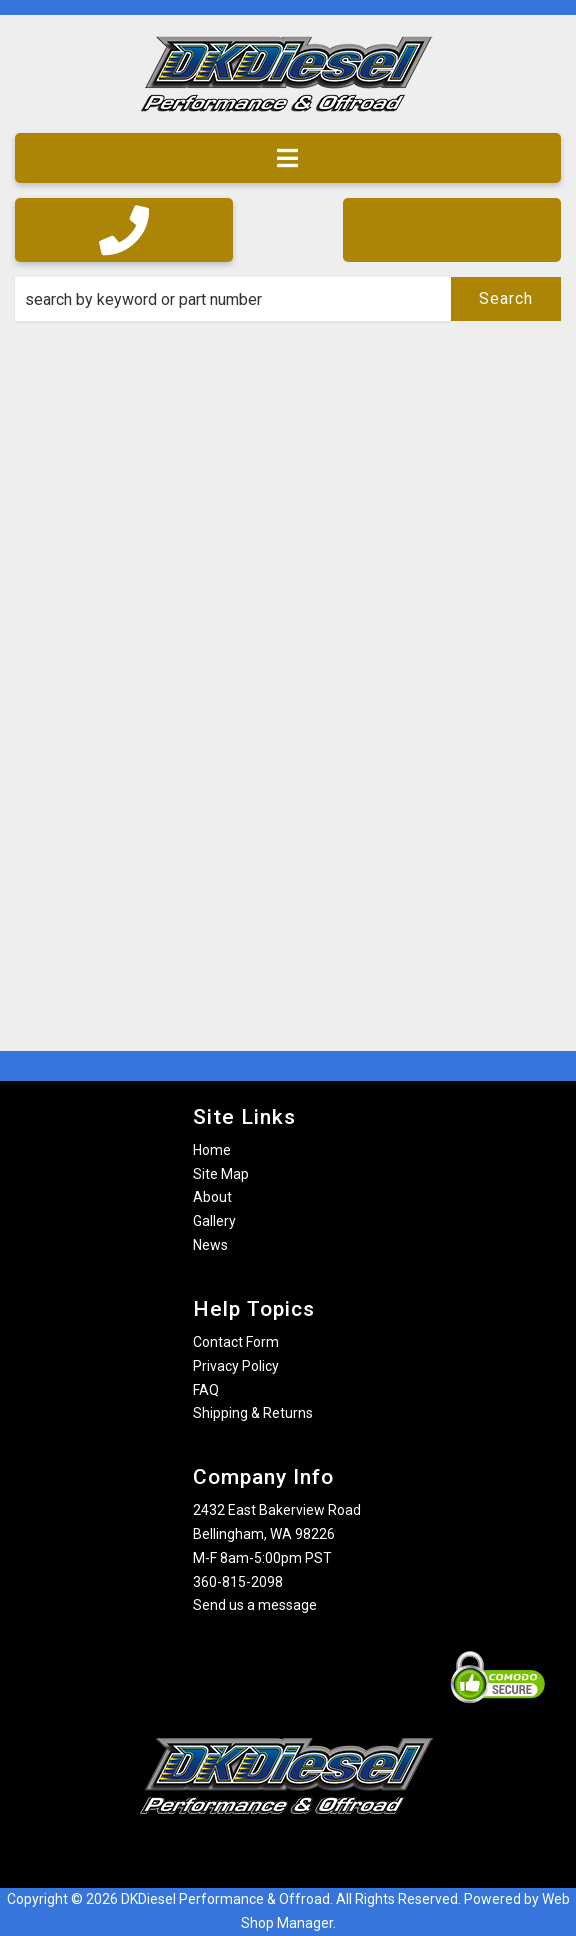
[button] (288, 299)
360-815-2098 (238, 1582)
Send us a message (255, 1605)
